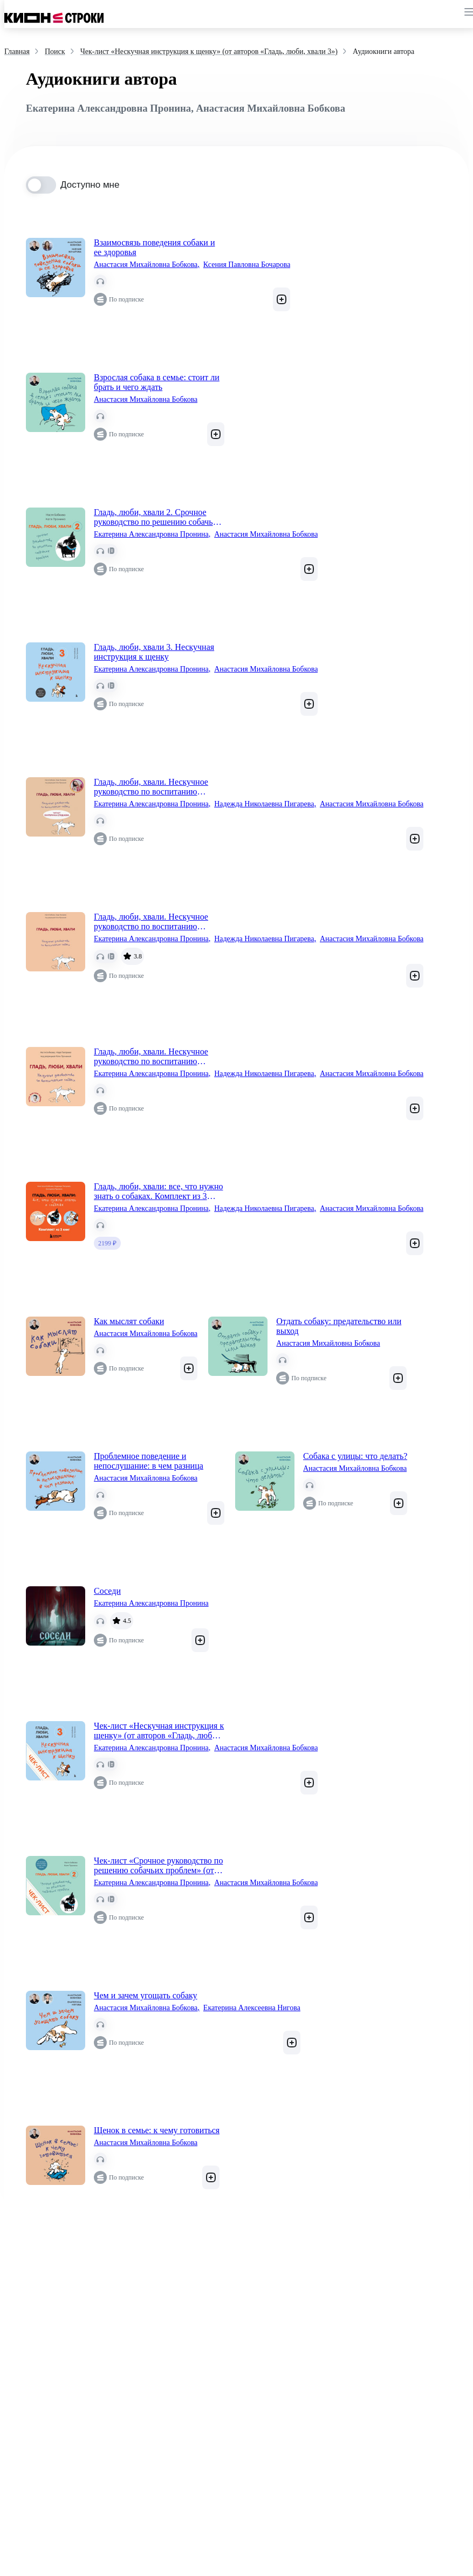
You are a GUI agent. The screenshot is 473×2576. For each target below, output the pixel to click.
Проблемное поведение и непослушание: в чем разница (148, 1460)
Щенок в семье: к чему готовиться (157, 2130)
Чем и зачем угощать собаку (145, 1995)
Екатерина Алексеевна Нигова (251, 2008)
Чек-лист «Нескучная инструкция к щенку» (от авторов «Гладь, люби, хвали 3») (159, 1731)
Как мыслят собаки (129, 1321)
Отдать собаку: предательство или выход (338, 1326)
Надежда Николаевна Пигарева (265, 804)
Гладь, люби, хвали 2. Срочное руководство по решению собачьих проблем (158, 517)
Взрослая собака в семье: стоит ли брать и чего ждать (157, 382)
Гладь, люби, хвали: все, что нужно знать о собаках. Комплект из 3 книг (158, 1191)
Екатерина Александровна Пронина (152, 534)
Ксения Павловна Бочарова (247, 265)
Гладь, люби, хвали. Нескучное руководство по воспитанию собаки (151, 787)
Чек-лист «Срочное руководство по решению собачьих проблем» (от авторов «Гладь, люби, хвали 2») (158, 1865)
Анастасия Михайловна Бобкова (147, 264)
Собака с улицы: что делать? (355, 1456)
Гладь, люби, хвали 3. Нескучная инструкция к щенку (154, 651)
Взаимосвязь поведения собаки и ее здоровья (154, 247)
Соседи (107, 1590)
